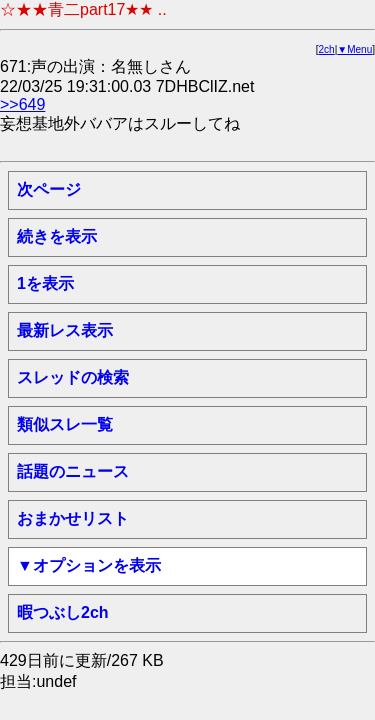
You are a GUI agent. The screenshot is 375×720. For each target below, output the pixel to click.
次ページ (49, 189)
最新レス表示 (65, 330)
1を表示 (45, 283)
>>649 (22, 104)
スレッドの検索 (73, 377)
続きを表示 (57, 236)
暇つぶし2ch (63, 612)
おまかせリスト (73, 518)
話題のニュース (73, 471)
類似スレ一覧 (65, 424)
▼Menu (354, 49)
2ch (327, 49)
